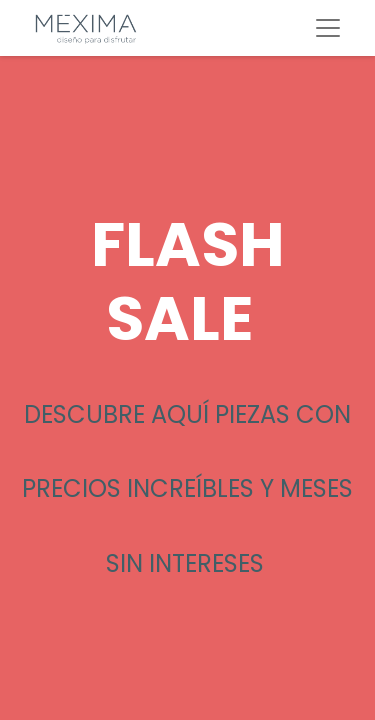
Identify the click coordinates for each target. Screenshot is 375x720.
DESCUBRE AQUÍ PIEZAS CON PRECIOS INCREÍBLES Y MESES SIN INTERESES (187, 489)
